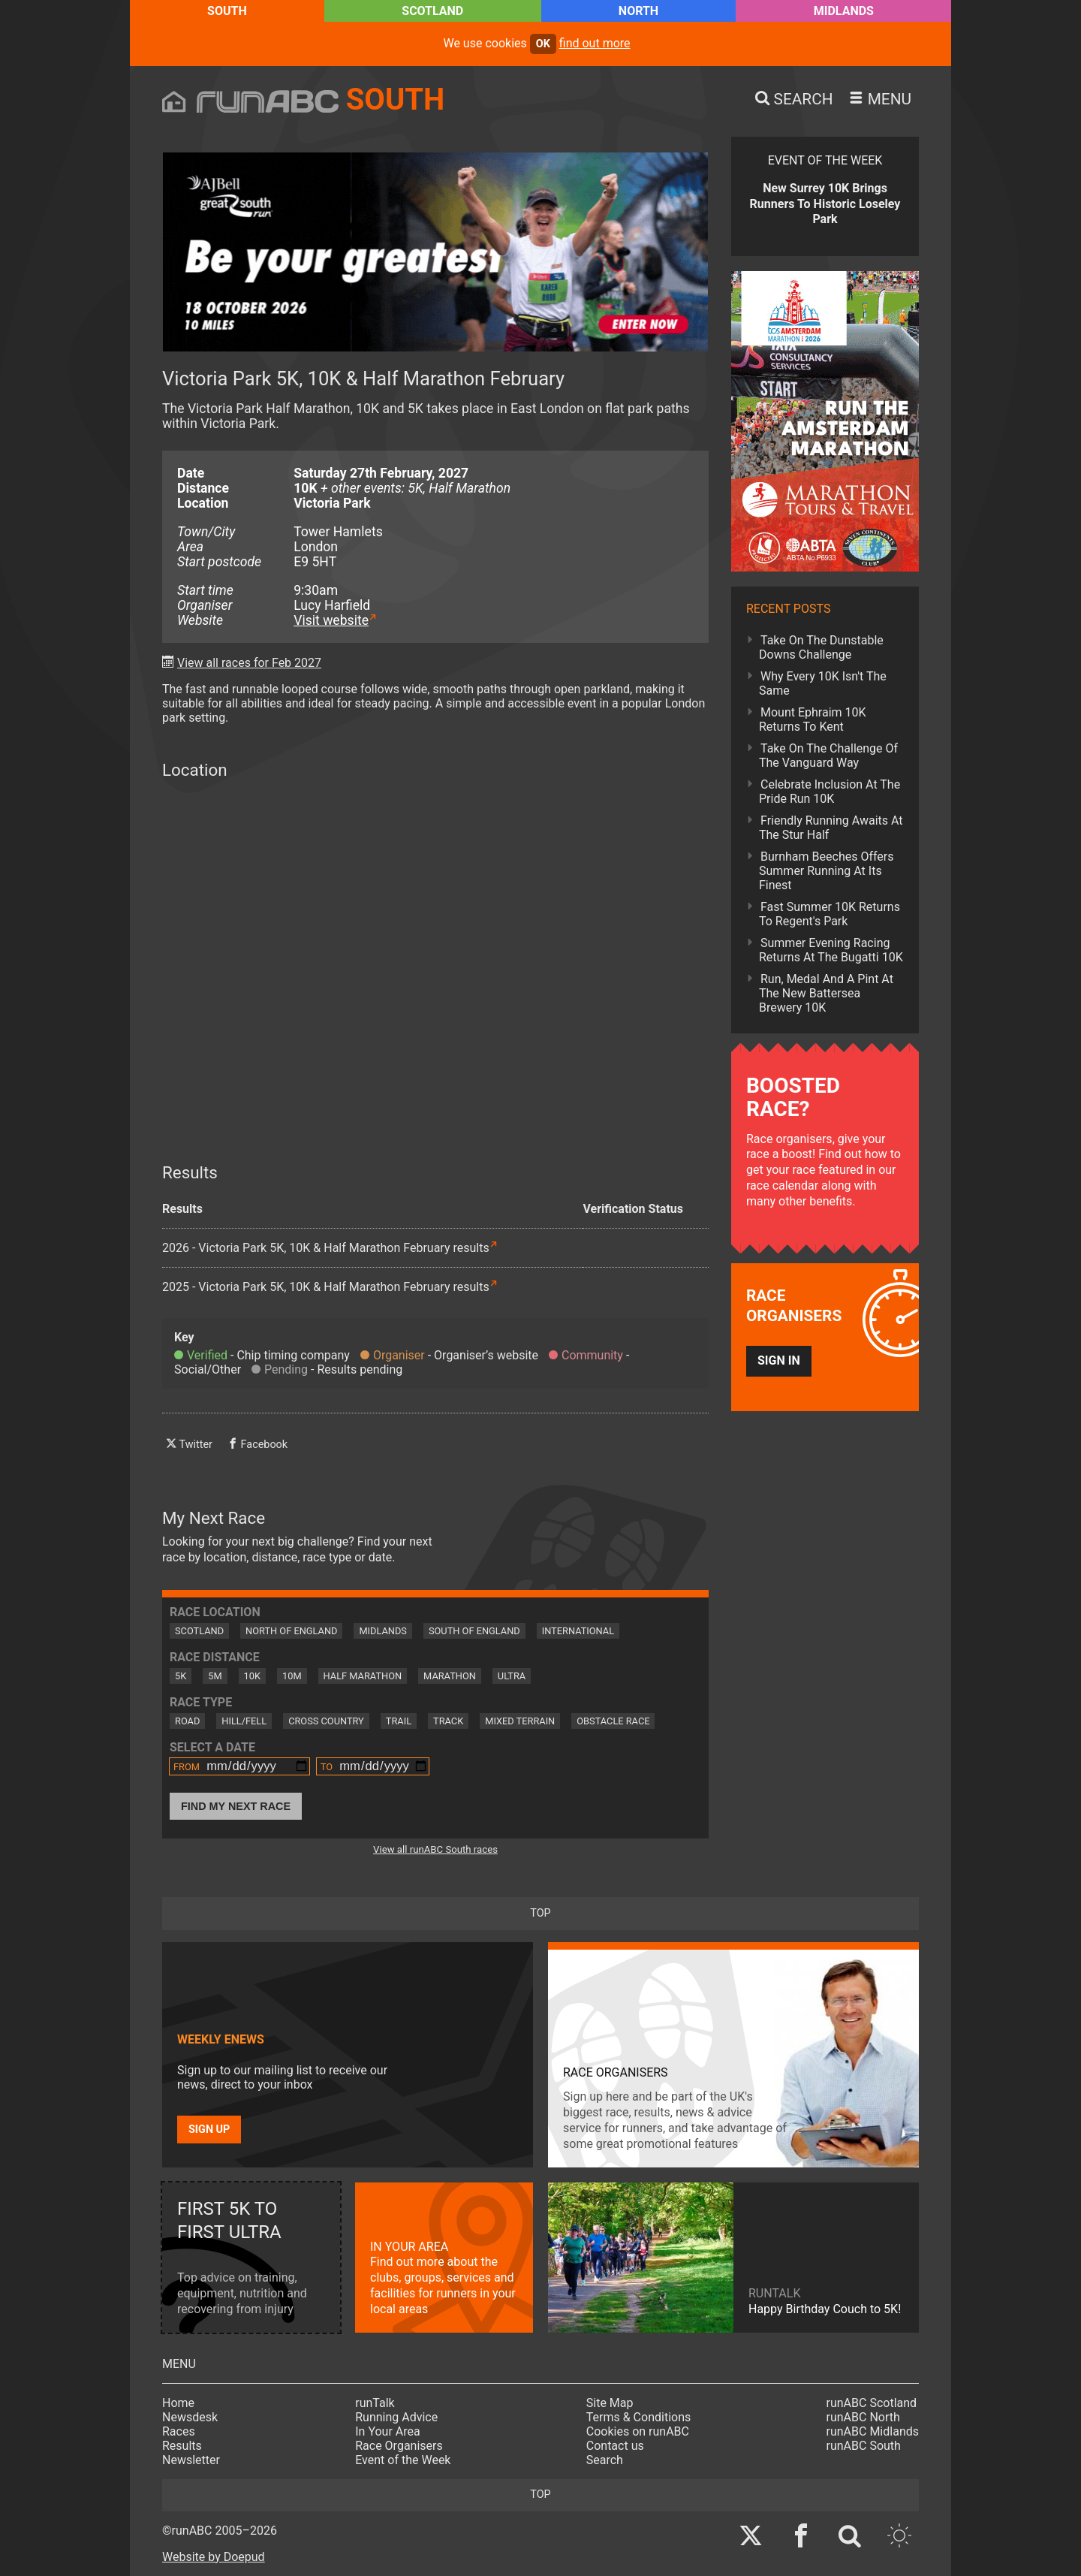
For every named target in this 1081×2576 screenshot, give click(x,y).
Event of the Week (402, 2460)
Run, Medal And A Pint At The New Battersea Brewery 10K (826, 993)
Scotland (432, 11)
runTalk (374, 2403)
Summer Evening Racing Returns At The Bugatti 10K (831, 950)
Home (178, 2403)
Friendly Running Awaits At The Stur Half (831, 827)
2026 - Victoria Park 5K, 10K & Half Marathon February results (325, 1248)
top (540, 1913)
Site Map (610, 2403)
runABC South (864, 2446)
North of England (291, 1630)
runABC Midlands (873, 2431)
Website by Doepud (213, 2557)
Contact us (615, 2446)
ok (543, 44)
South (227, 11)
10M (292, 1676)
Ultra (511, 1676)
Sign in (778, 1360)
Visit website (331, 620)
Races (178, 2431)
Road (187, 1721)
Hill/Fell (243, 1721)
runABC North (863, 2417)
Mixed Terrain (520, 1721)
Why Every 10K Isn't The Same (823, 683)
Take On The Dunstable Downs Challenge (821, 647)
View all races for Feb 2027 (249, 663)
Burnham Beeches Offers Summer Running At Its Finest (826, 870)
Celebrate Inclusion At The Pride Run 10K (829, 791)
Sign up (209, 2129)
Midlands (844, 11)
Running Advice (396, 2417)
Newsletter (191, 2460)
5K (180, 1676)
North (638, 11)
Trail (398, 1721)
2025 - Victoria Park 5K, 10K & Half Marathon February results (325, 1287)
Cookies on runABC (637, 2431)
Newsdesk (190, 2417)
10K (252, 1676)
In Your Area (387, 2431)
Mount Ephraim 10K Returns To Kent (812, 719)
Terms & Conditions (638, 2417)
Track (448, 1721)
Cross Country (326, 1721)
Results (182, 2446)
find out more (595, 43)
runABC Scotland (872, 2403)
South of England (474, 1630)
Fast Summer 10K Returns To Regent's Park (829, 914)
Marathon (449, 1676)
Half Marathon (363, 1676)
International (578, 1630)
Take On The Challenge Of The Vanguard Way (828, 755)
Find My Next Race (236, 1806)
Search (604, 2460)
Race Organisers (399, 2446)
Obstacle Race (613, 1721)
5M (214, 1676)
